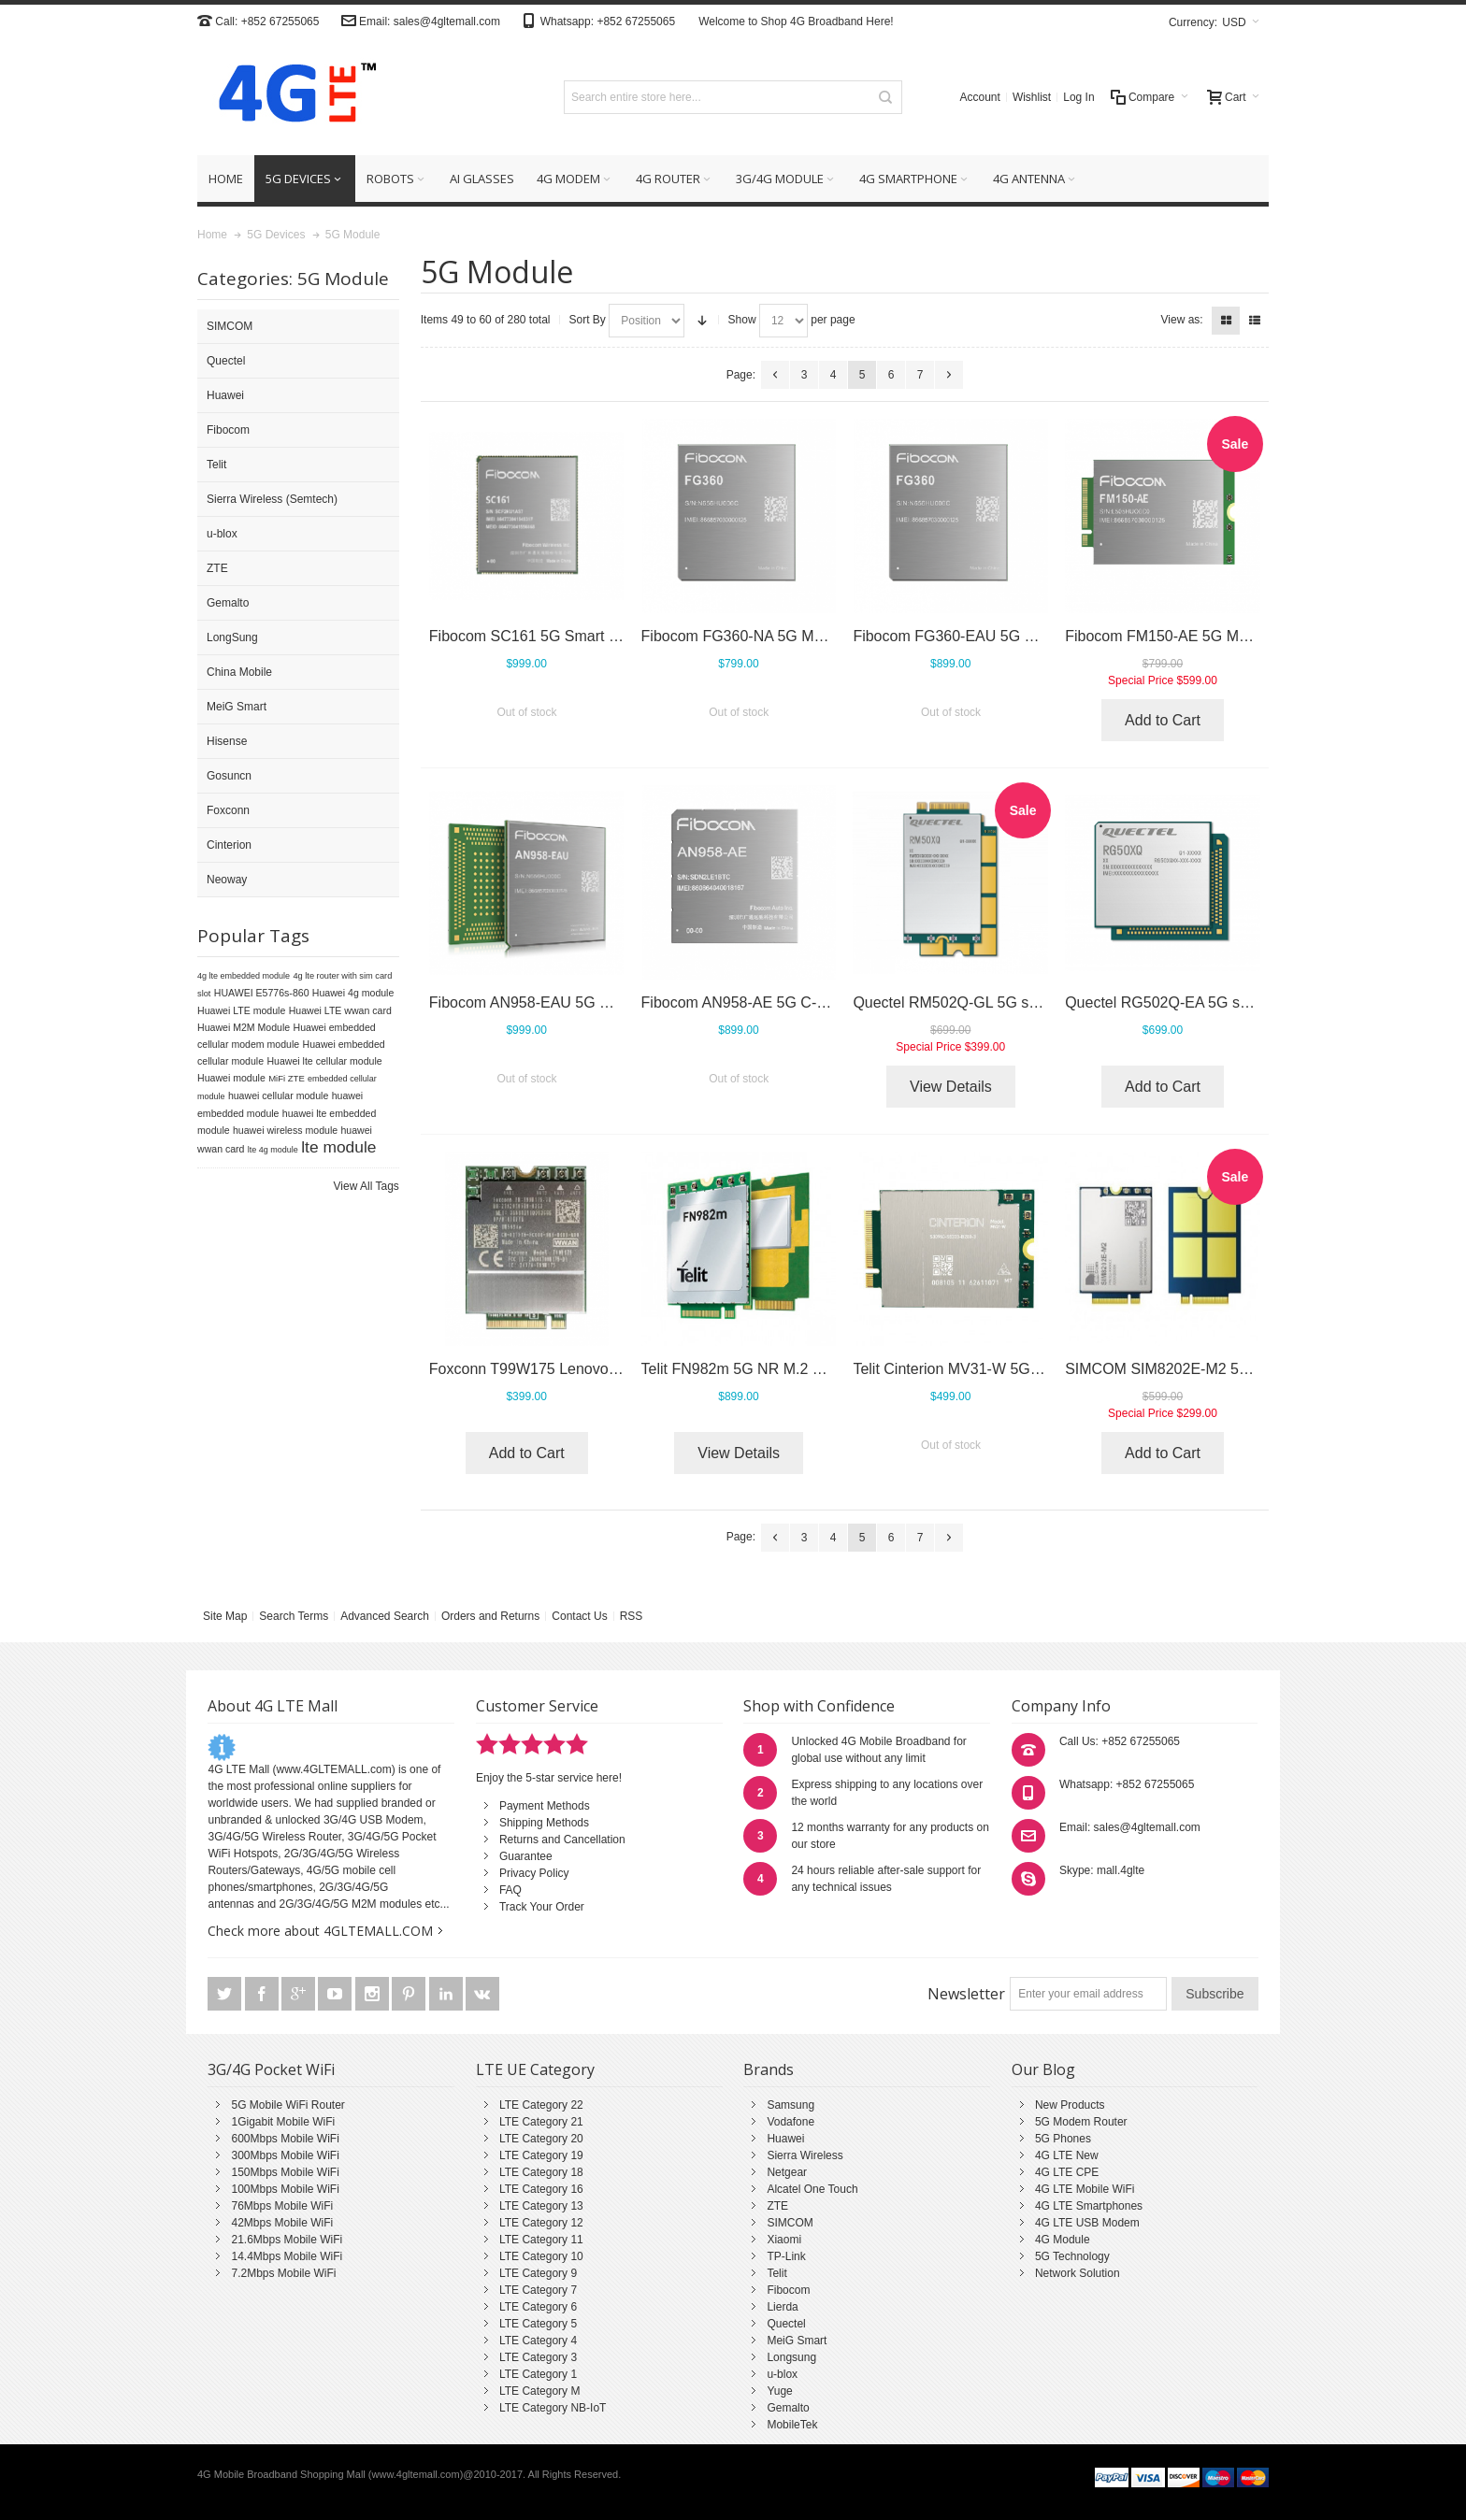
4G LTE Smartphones (1089, 2205)
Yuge (779, 2391)
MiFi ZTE (286, 1078)
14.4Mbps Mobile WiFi (286, 2256)
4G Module (1062, 2239)
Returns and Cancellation (562, 1839)
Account (980, 97)
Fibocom (788, 2290)
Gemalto (788, 2407)
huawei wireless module (285, 1130)
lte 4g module (273, 1149)
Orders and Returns (490, 1616)
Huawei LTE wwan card (340, 1010)
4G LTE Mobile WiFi (1084, 2189)
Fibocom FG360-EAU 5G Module (963, 636)
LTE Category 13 (541, 2205)
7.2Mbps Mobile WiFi (283, 2273)
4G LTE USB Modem (1087, 2222)
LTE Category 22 (541, 2105)
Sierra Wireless (804, 2155)
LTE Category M (539, 2391)
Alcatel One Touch (812, 2189)
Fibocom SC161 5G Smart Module (543, 636)
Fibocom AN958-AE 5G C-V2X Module (769, 1002)
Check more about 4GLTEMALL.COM (320, 1931)
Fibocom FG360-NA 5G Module (746, 636)
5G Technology (1072, 2256)
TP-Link (786, 2256)
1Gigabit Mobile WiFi (283, 2121)
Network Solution (1077, 2273)
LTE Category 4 (538, 2340)
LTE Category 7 (538, 2290)
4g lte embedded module (243, 976)
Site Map (225, 1616)
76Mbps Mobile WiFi (282, 2205)
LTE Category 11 (541, 2239)
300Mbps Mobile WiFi (284, 2155)
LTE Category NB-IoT (552, 2407)
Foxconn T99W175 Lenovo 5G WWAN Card (575, 1369)
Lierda (782, 2306)
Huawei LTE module (241, 1010)
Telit (776, 2273)
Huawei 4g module (353, 992)
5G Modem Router (1081, 2121)
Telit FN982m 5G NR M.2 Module (751, 1369)
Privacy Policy (534, 1873)
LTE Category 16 (541, 2189)
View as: (1182, 319)
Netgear (787, 2172)
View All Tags (366, 1186)
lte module (338, 1147)
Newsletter (966, 1993)
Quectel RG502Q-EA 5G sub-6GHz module (1209, 1002)
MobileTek (792, 2424)
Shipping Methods (544, 1822)
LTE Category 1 (538, 2374)
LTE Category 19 (541, 2155)
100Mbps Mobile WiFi (284, 2189)
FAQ (510, 1890)
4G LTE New (1067, 2155)
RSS (631, 1616)
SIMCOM (789, 2222)
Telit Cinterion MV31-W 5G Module (968, 1369)
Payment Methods (544, 1805)
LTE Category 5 (538, 2323)
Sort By (587, 319)
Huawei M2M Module (243, 1027)
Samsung (790, 2105)
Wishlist (1032, 97)
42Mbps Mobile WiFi (282, 2222)
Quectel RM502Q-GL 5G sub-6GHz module (997, 1002)
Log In (1078, 97)
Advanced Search (384, 1616)
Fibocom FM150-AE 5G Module (1170, 636)
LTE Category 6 (538, 2306)
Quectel (786, 2323)
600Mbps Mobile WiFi (284, 2138)
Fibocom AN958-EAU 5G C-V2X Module (563, 1002)
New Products (1070, 2105)
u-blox (782, 2374)
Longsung (791, 2357)
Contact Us (579, 1616)
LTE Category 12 (541, 2222)
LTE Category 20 (541, 2138)
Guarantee (526, 1856)
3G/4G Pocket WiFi (271, 2069)
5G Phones (1063, 2138)
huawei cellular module (278, 1095)
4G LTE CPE (1067, 2172)
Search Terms (293, 1616)
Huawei (785, 2138)
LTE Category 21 (541, 2121)
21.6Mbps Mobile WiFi (286, 2239)
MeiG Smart (796, 2340)
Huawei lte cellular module (323, 1061)
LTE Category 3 (538, 2357)
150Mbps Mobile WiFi (284, 2172)
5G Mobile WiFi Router (287, 2105)
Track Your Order (541, 1906)
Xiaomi (784, 2239)
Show (742, 319)
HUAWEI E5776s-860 (261, 992)
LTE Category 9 (538, 2273)
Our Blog (1043, 2069)
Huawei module (231, 1077)
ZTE (777, 2205)
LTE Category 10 (541, 2256)
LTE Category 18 (541, 2172)
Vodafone (790, 2121)
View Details (951, 1087)
